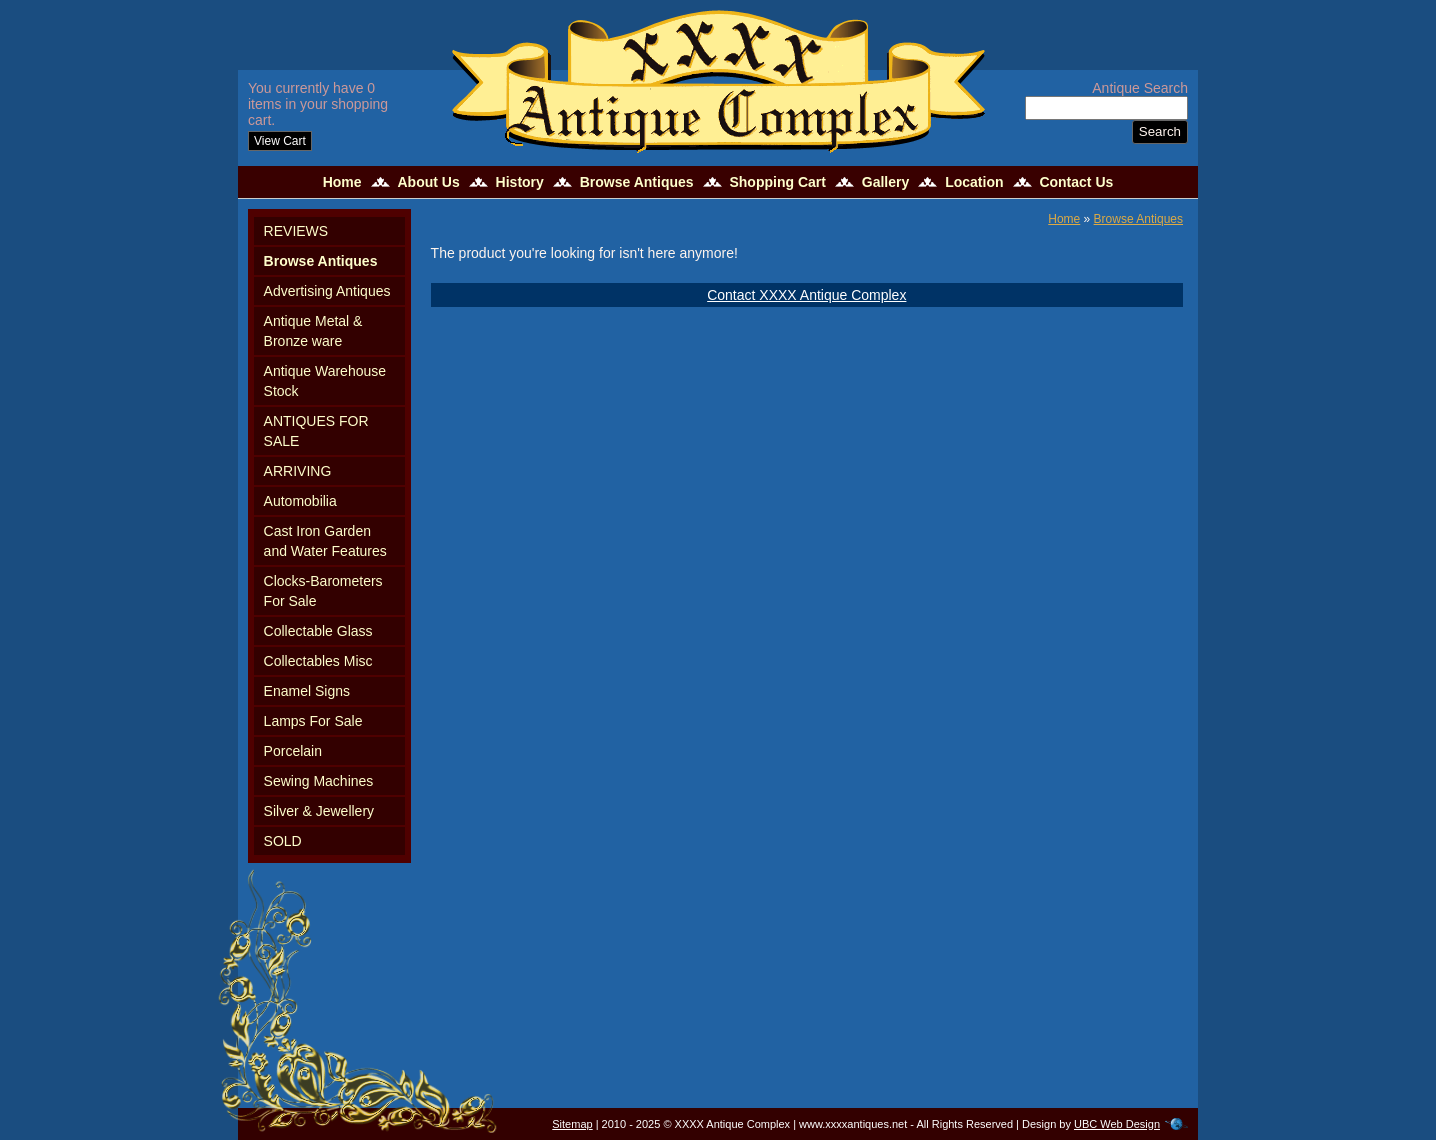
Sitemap (572, 1124)
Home (342, 182)
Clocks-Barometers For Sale (323, 591)
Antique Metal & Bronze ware (313, 331)
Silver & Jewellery (319, 811)
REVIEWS (296, 231)
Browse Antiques (637, 182)
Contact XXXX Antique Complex (806, 295)
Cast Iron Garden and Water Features (325, 541)
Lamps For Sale (313, 721)
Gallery (885, 182)
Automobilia (300, 501)
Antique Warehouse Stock (325, 381)
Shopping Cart (777, 182)
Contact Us (1076, 182)
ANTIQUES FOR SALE (316, 431)
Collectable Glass (318, 631)
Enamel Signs (307, 691)
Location (974, 182)
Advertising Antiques (327, 291)
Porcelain (293, 751)
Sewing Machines (319, 781)
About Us (428, 182)
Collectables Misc (318, 661)
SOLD (283, 841)
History (520, 182)
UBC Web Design (1117, 1124)
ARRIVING (298, 471)
